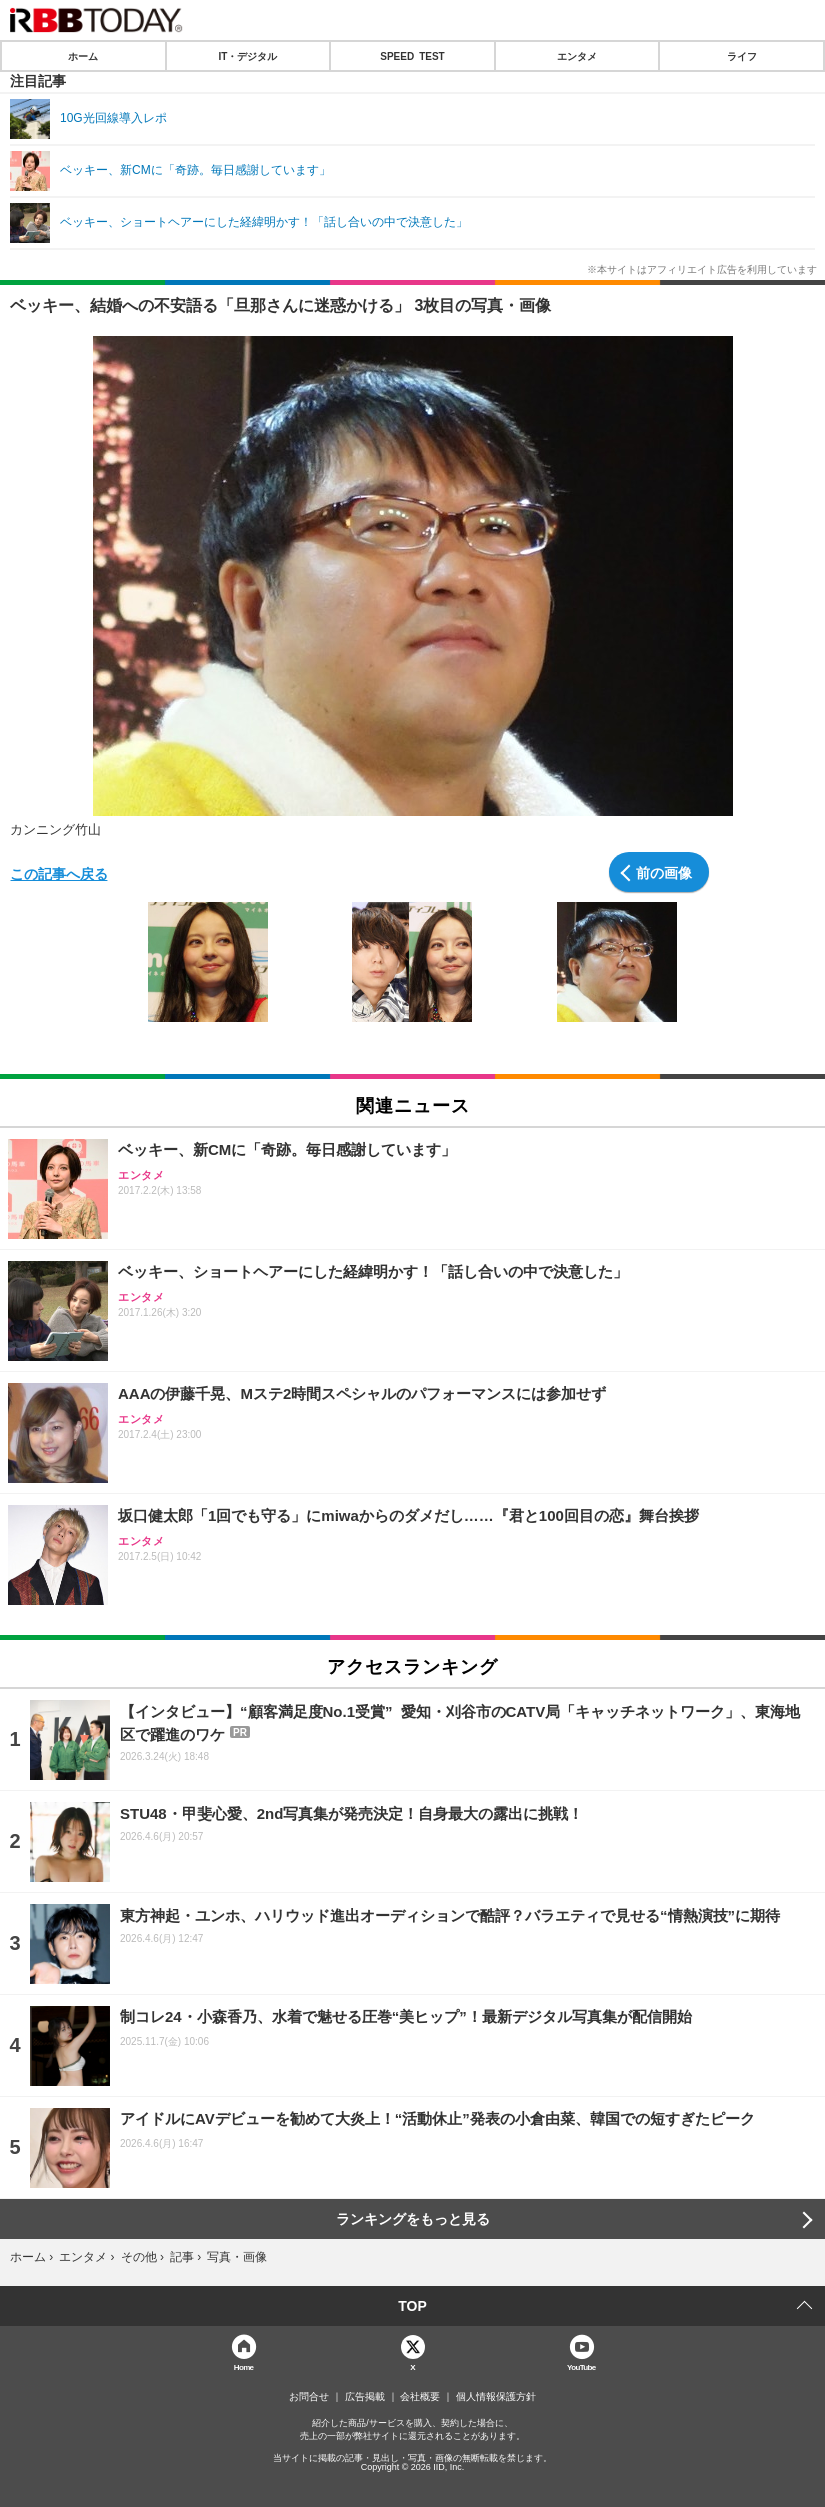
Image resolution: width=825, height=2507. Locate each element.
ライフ (742, 56)
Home (244, 2366)
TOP (412, 2306)
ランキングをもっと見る (413, 2219)
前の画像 (664, 872)
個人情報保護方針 (496, 2397)
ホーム (83, 56)
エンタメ (577, 56)
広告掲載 (365, 2397)
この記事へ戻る (59, 873)
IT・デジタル (247, 56)
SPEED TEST (412, 56)
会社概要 (420, 2397)
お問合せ (309, 2397)
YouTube (581, 2366)
